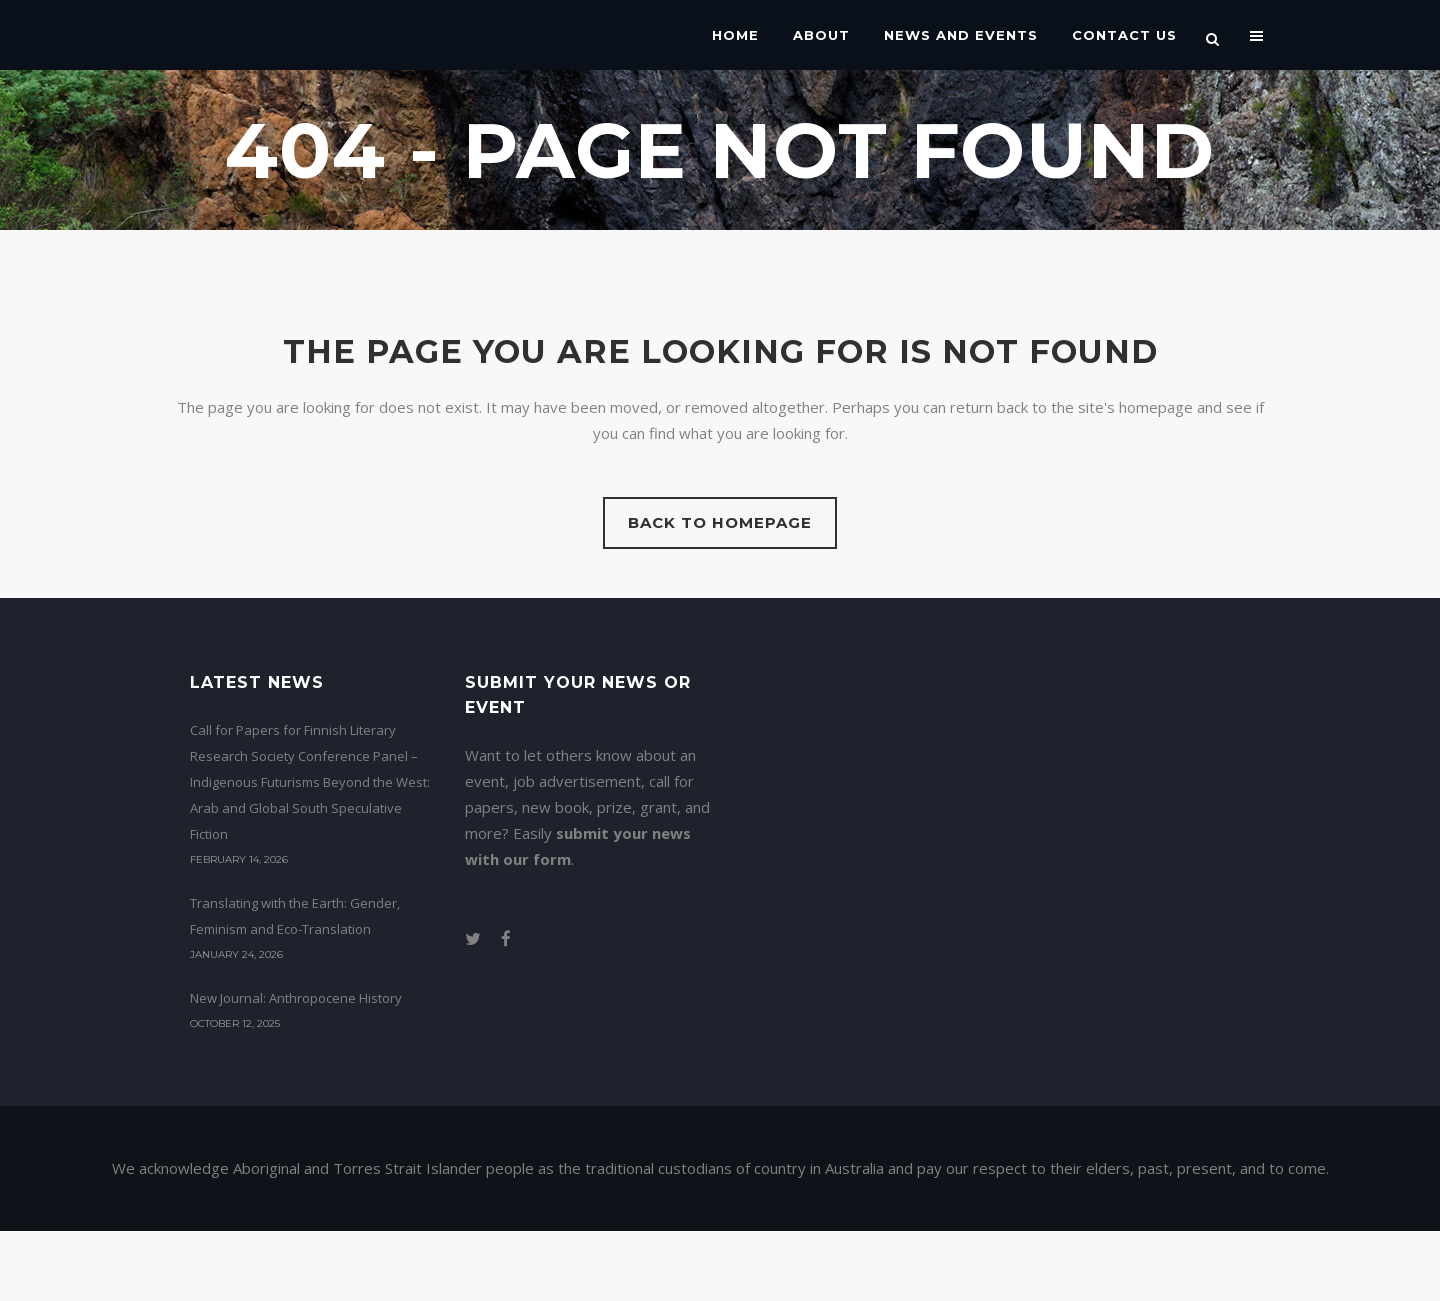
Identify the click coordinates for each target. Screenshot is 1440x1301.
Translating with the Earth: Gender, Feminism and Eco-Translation (295, 916)
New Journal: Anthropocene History (296, 998)
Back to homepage (720, 522)
